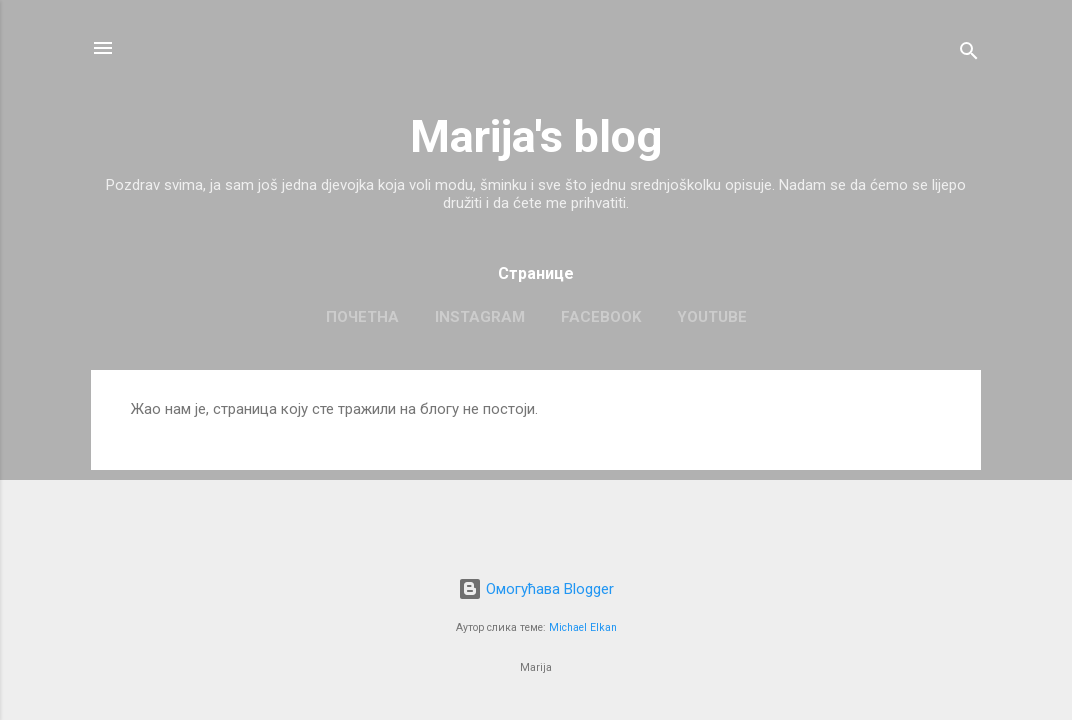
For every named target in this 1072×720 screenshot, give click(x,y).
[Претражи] (969, 54)
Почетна (362, 317)
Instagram (480, 317)
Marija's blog (536, 136)
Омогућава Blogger (536, 589)
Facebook (601, 317)
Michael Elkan (583, 627)
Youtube (712, 317)
